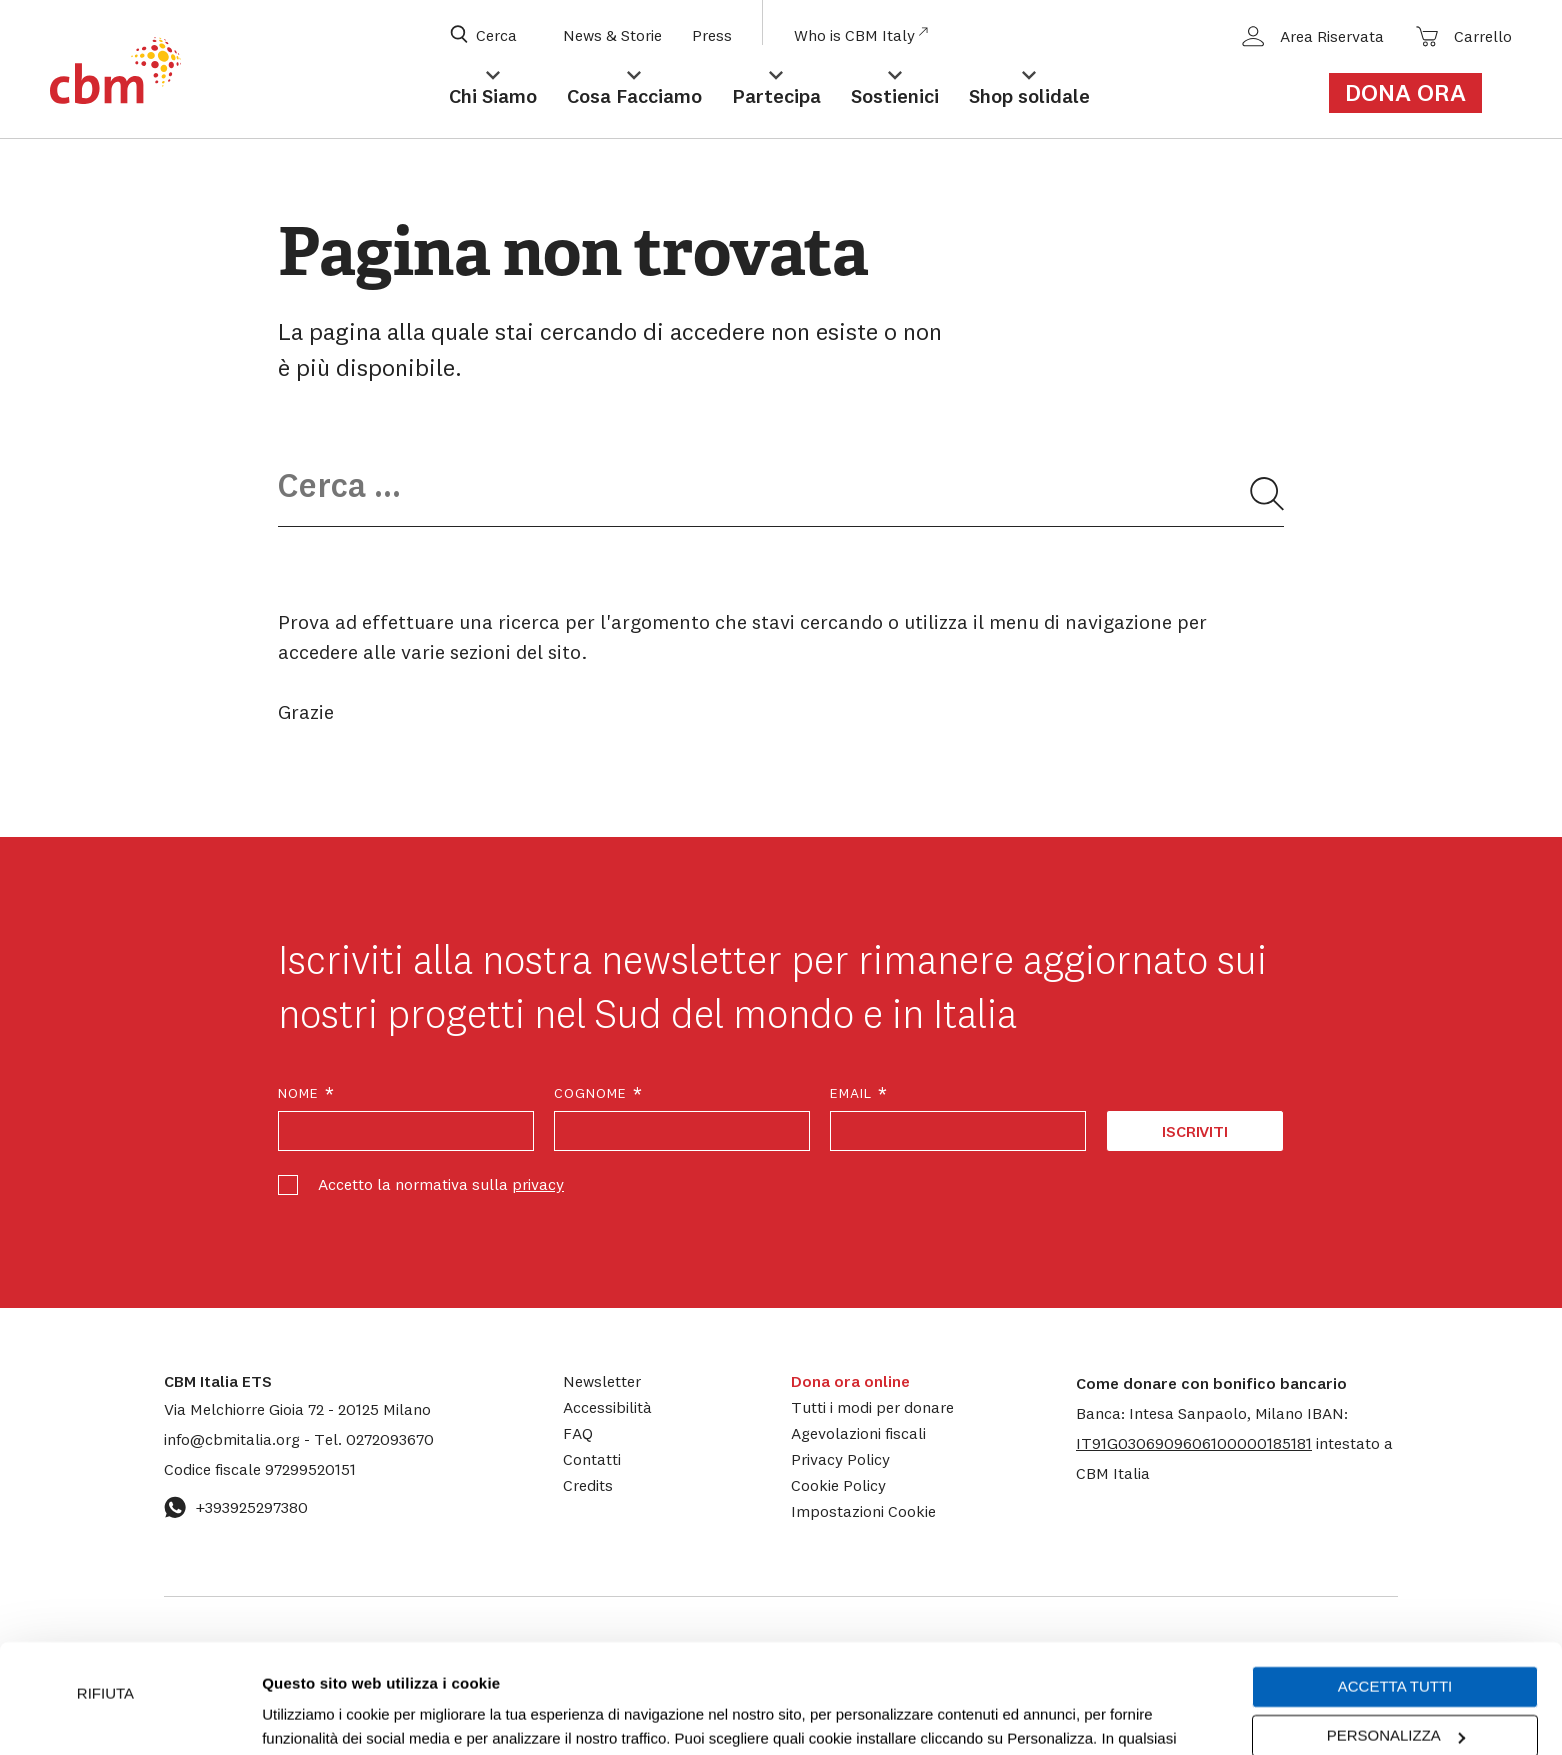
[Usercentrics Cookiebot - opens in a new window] (129, 1716)
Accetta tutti (1395, 1584)
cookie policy (966, 1660)
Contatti (592, 1459)
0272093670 (374, 1439)
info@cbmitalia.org (234, 1439)
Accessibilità (607, 1407)
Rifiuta (105, 1591)
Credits (588, 1485)
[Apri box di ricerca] (496, 35)
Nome (307, 1093)
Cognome (599, 1093)
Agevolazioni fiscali (858, 1433)
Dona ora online (850, 1381)
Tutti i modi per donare (872, 1407)
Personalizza (1396, 1633)
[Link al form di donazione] (1417, 93)
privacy (538, 1184)
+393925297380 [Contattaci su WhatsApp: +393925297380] (236, 1507)
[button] (1194, 1443)
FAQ (578, 1433)
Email (859, 1093)
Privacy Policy (840, 1459)
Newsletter (602, 1381)
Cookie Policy (838, 1485)
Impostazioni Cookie (704, 1660)
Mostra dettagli (312, 1715)
